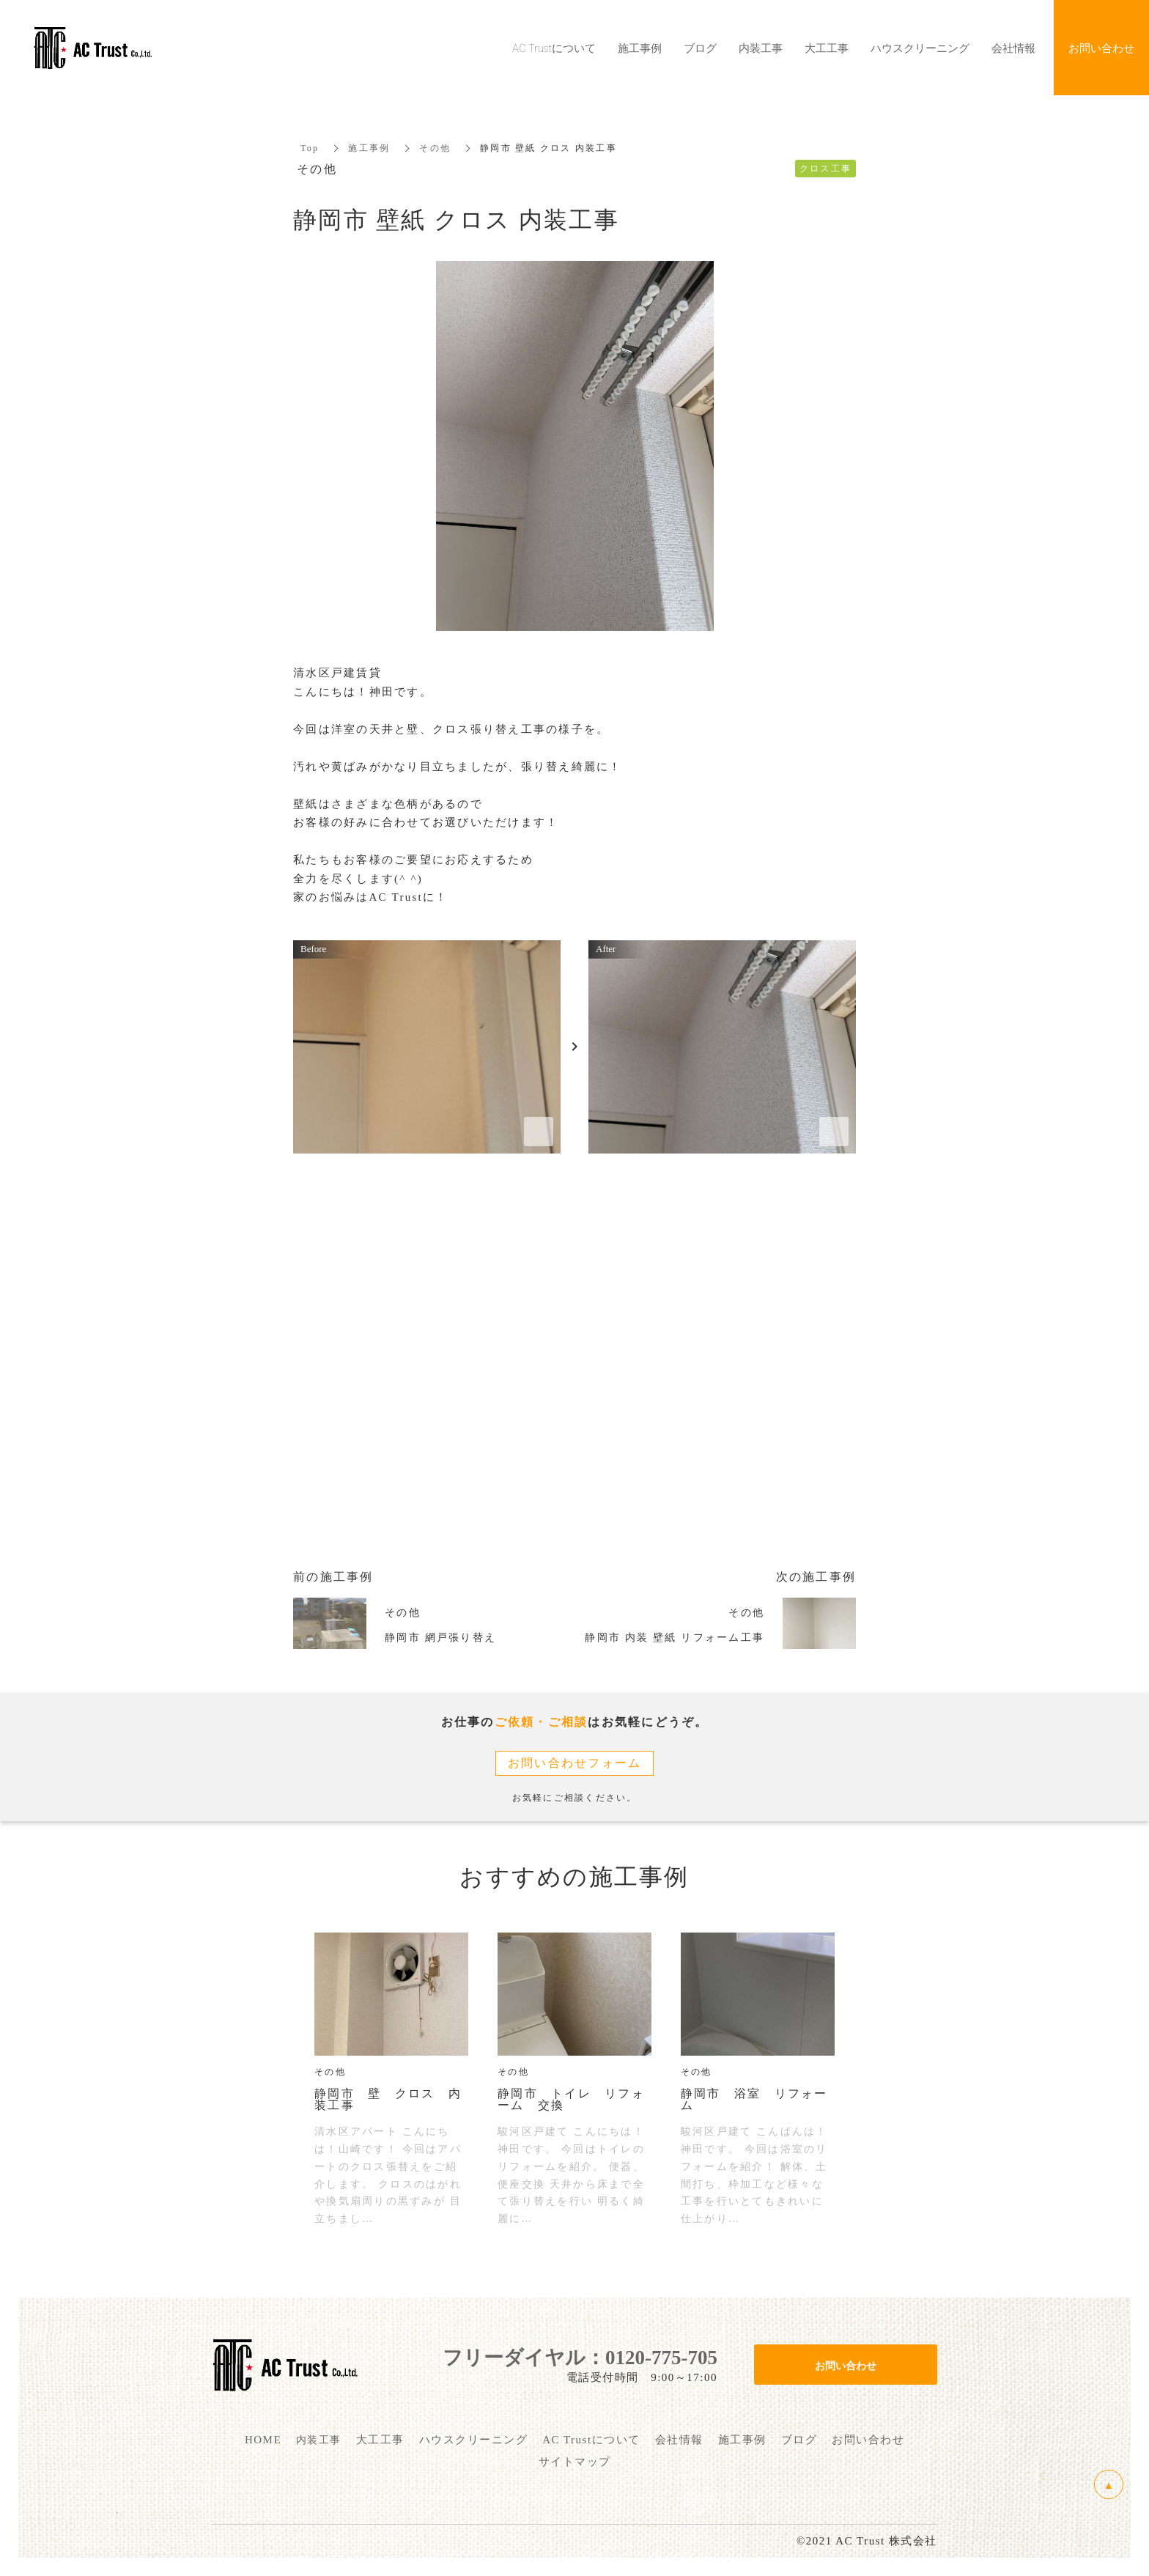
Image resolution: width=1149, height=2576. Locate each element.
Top (309, 148)
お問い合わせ (845, 2365)
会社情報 (1013, 48)
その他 (435, 148)
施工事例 (369, 148)
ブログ (700, 48)
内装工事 (761, 48)
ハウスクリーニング (920, 48)
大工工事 (827, 48)
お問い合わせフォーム (575, 1763)
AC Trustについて (554, 48)
